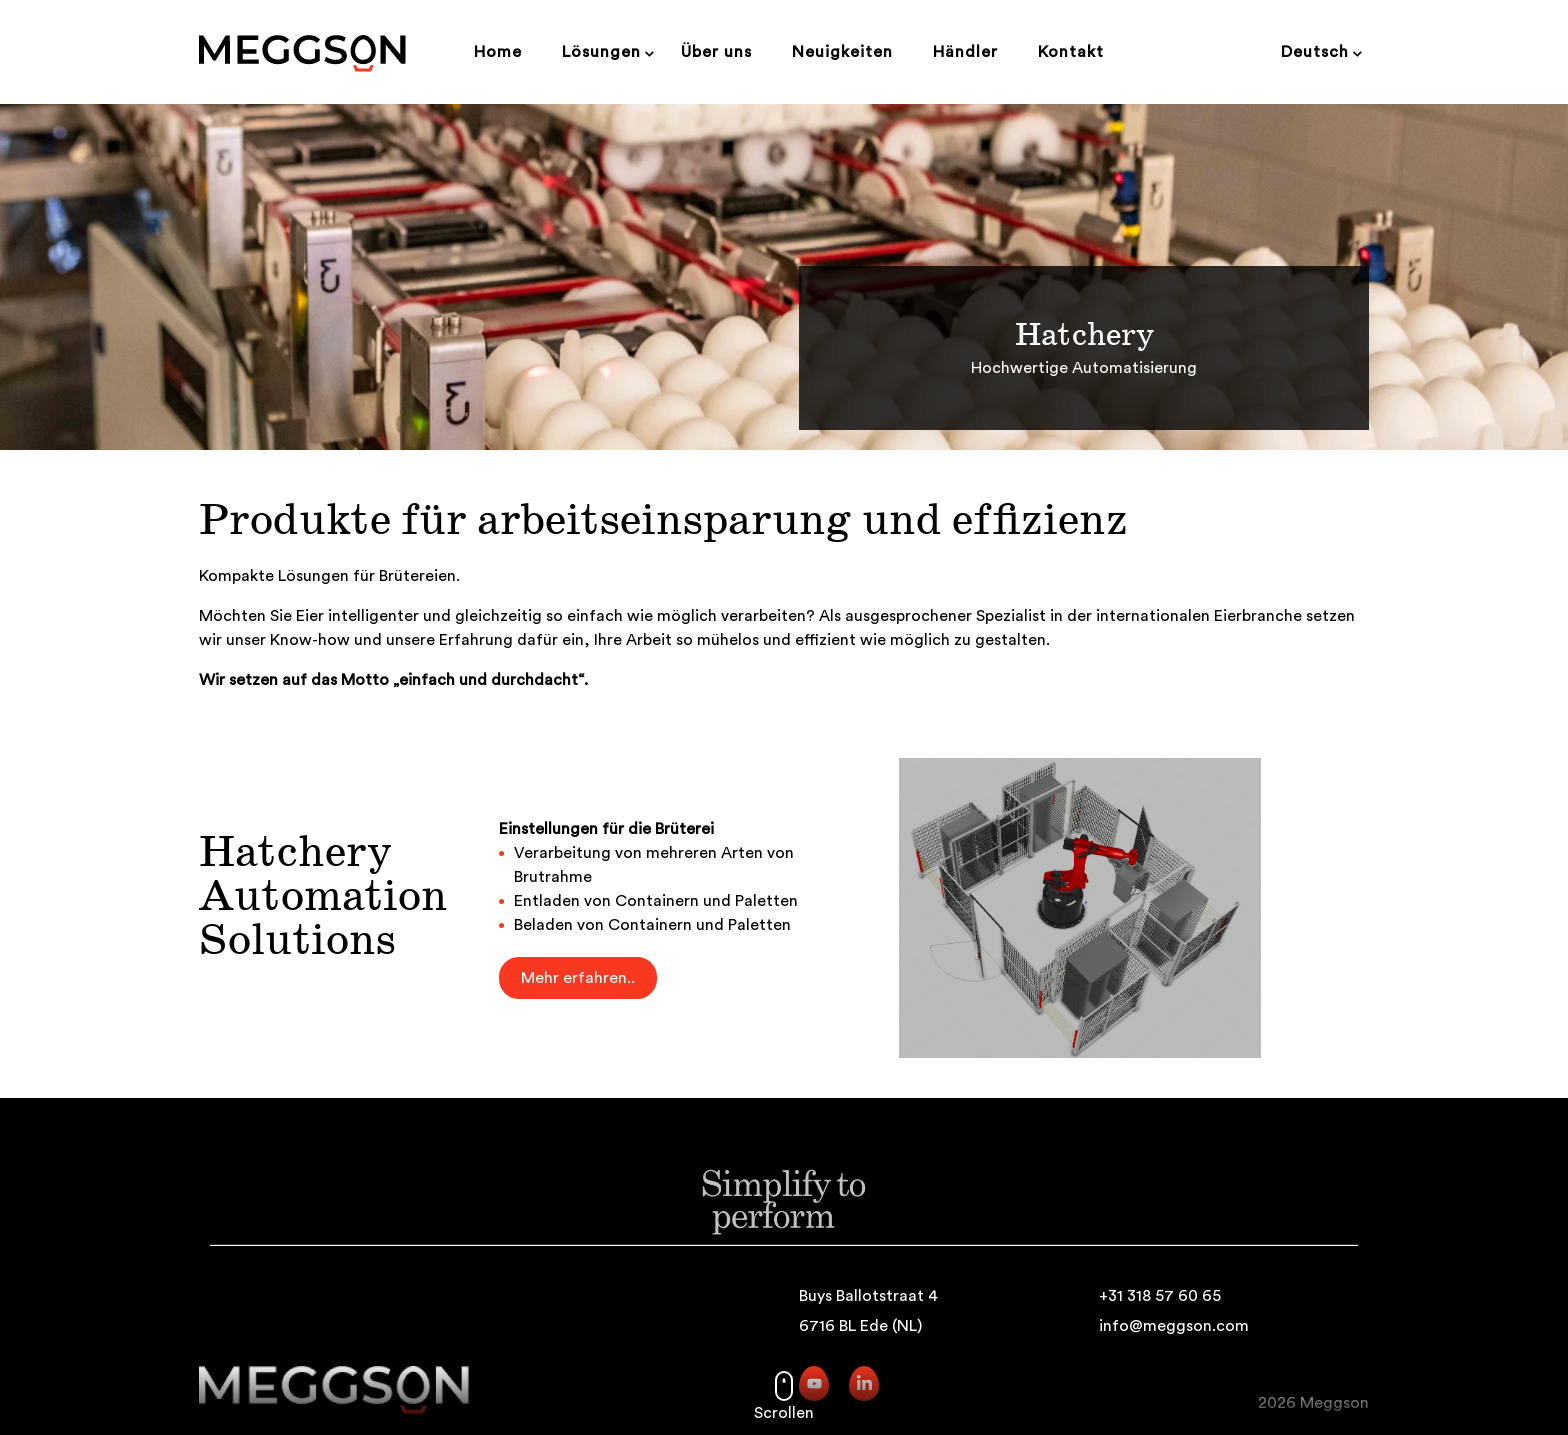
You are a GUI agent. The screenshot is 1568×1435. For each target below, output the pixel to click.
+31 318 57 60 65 (1160, 1296)
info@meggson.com (1174, 1326)
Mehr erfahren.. (578, 978)
